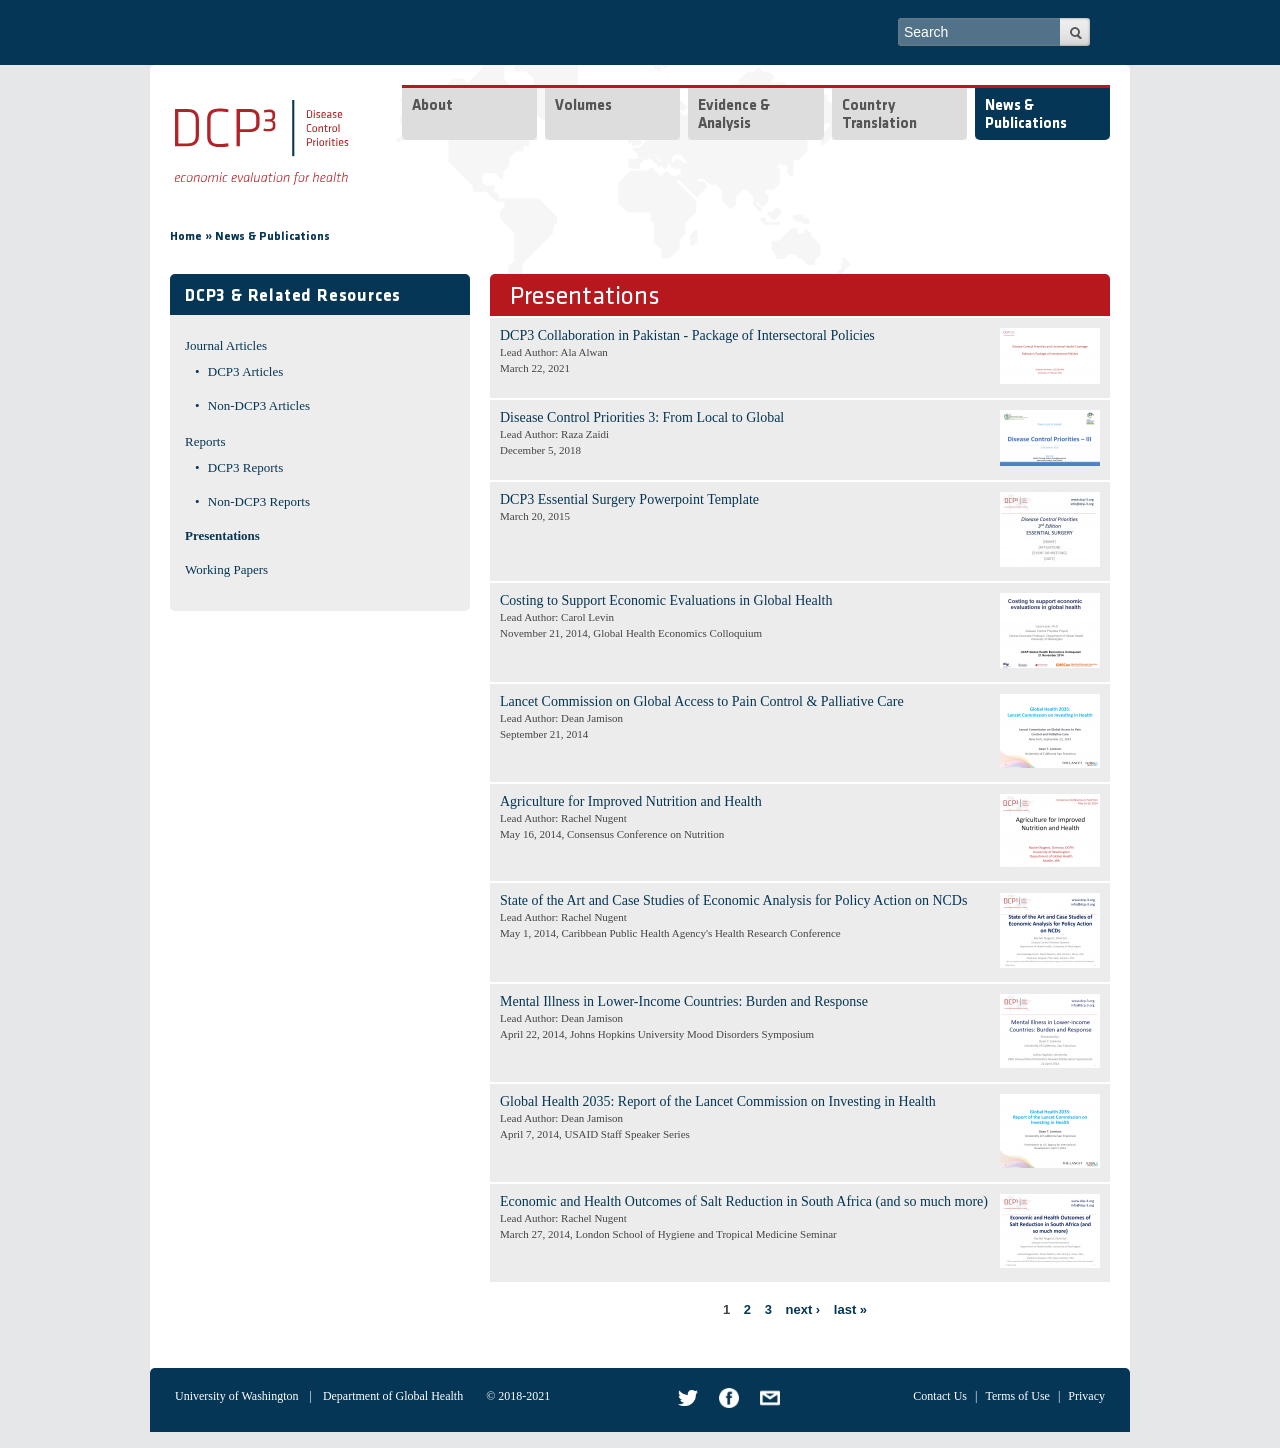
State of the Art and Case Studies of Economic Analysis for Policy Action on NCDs (733, 900)
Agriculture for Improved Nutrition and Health (631, 801)
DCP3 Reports (245, 467)
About (432, 106)
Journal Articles (226, 345)
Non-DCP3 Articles (259, 405)
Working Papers (226, 569)
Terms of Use (1017, 1396)
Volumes (583, 106)
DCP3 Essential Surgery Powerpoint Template (629, 499)
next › (803, 1309)
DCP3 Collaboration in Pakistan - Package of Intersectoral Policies (687, 335)
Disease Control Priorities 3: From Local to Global (642, 417)
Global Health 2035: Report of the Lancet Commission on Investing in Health (718, 1101)
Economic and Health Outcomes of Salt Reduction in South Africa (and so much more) (744, 1201)
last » (850, 1309)
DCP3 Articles (245, 371)
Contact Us (940, 1396)
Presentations (222, 535)
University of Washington (236, 1396)
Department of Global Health (393, 1396)
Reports (205, 441)
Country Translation (879, 115)
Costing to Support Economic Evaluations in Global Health (666, 600)
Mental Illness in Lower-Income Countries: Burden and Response (684, 1001)
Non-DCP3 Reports (259, 501)
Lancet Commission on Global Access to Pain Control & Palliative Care (702, 701)
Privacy (1086, 1396)
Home (186, 237)
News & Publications (1026, 115)
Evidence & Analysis (734, 115)
